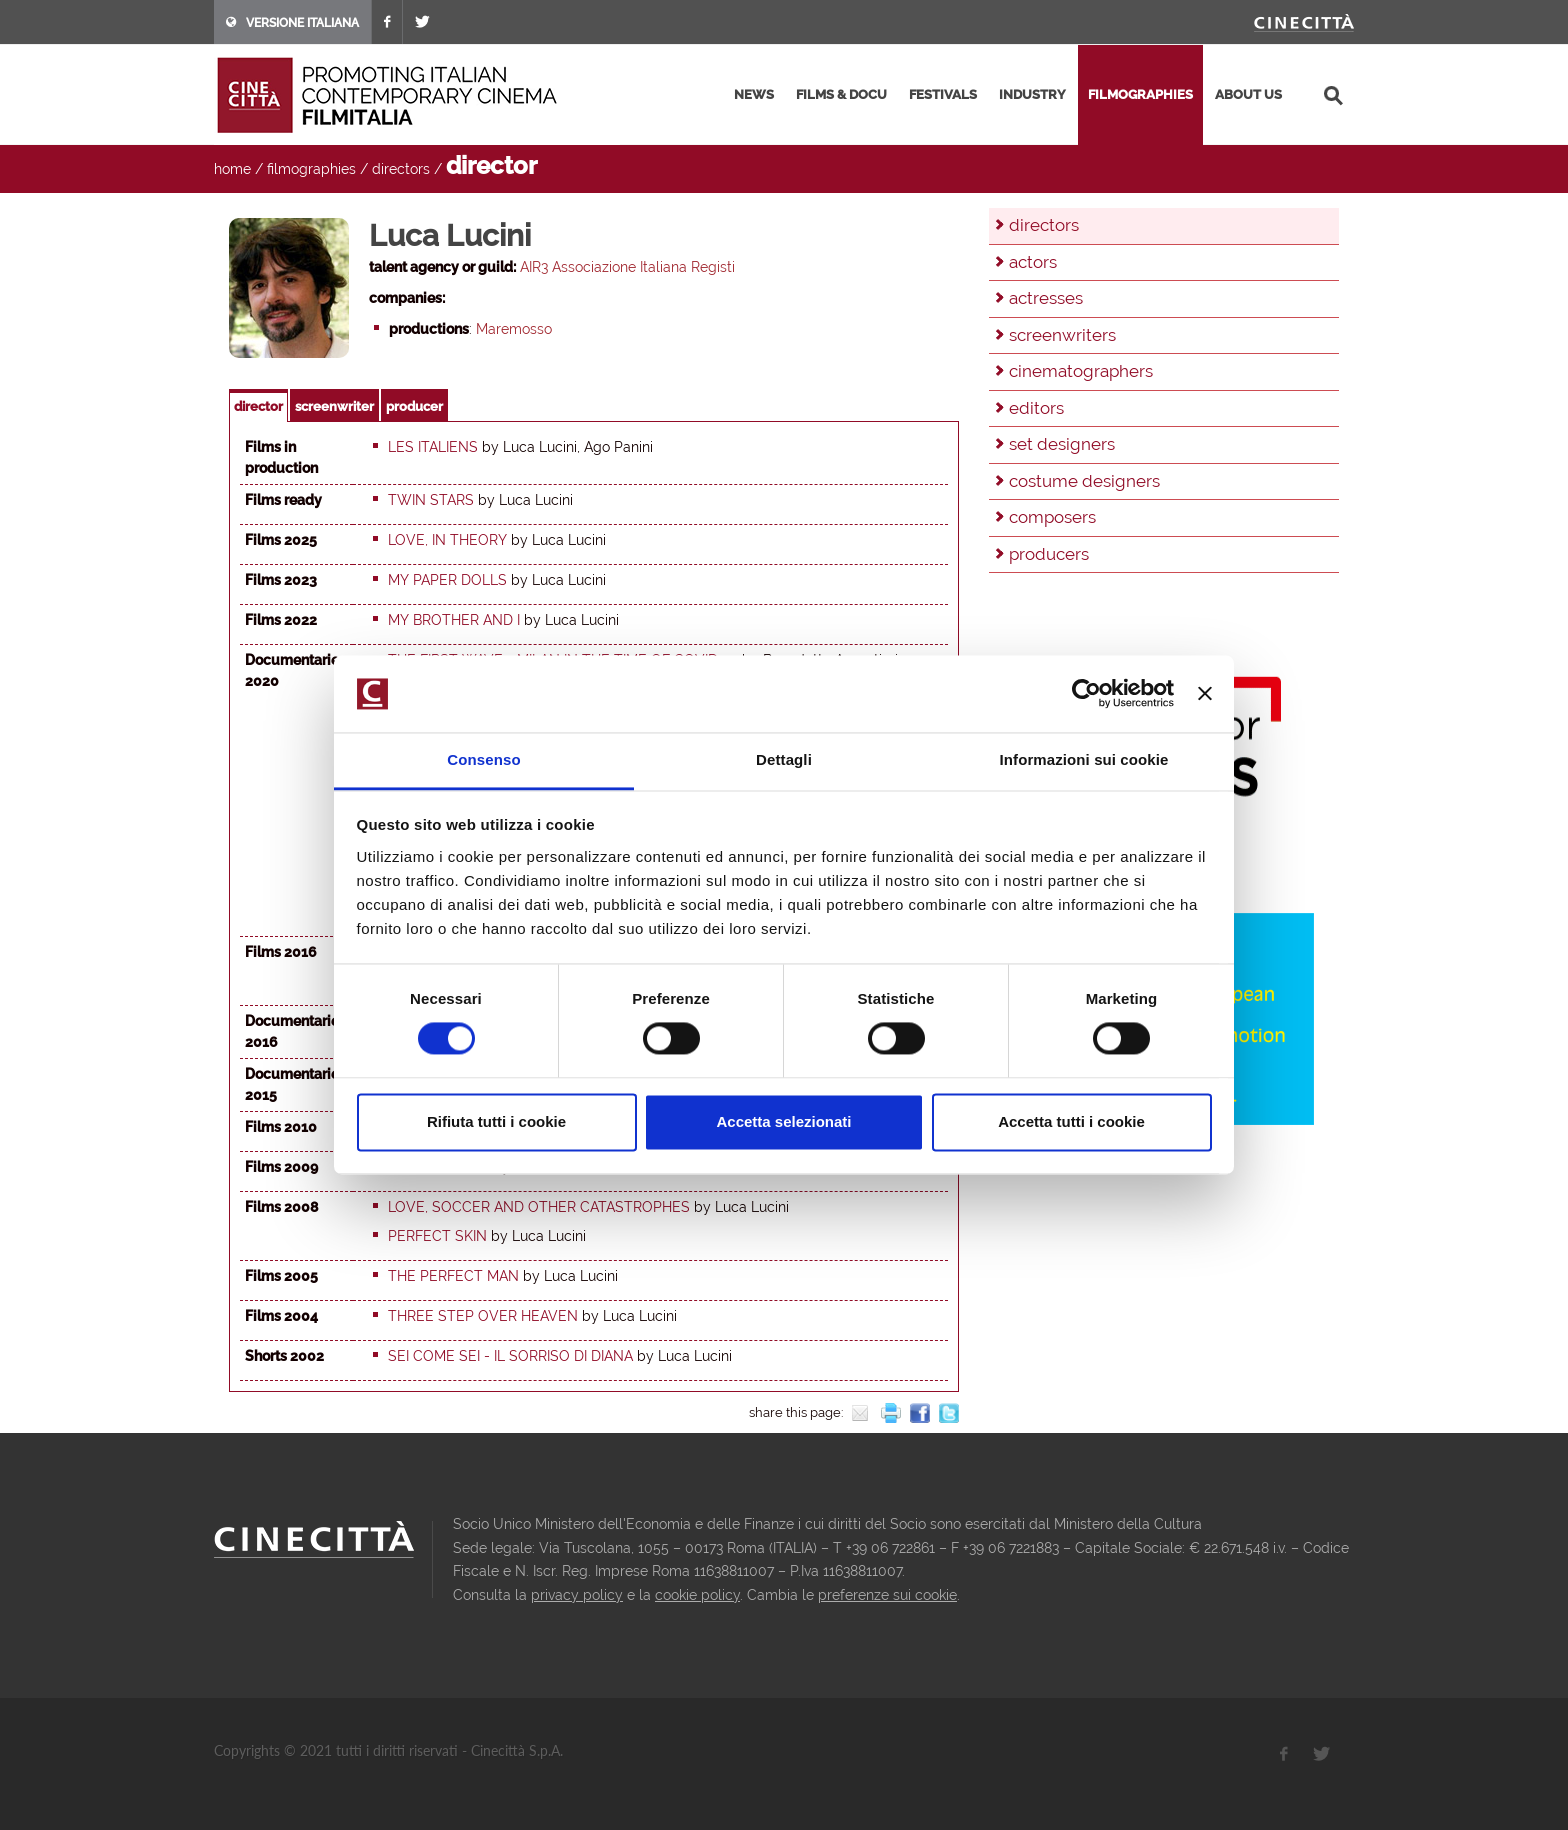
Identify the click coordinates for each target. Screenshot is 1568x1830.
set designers (1062, 444)
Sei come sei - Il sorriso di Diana (510, 1356)
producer (414, 406)
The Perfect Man (453, 1276)
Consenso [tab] (483, 759)
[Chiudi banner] (1205, 694)
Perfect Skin (437, 1236)
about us (1248, 94)
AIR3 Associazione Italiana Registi (627, 267)
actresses (1046, 298)
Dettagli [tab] (784, 759)
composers (1052, 517)
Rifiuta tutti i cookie (496, 1121)
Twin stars (431, 500)
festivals (943, 94)
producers (1049, 554)
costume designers (1084, 481)
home (232, 169)
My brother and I (454, 620)
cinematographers (1081, 371)
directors (401, 169)
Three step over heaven (483, 1316)
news (754, 94)
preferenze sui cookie (887, 1595)
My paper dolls (447, 580)
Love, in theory (447, 540)
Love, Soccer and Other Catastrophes (539, 1207)
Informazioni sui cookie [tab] (1084, 759)
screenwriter (334, 406)
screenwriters (1062, 335)
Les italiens (433, 447)
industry (1032, 94)
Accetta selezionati (783, 1121)
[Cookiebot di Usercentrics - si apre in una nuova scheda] (1086, 694)
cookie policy (697, 1595)
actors (1033, 262)
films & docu (841, 94)
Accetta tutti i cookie (1071, 1121)
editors (1036, 408)
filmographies (1140, 94)
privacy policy (577, 1595)
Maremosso (514, 329)
